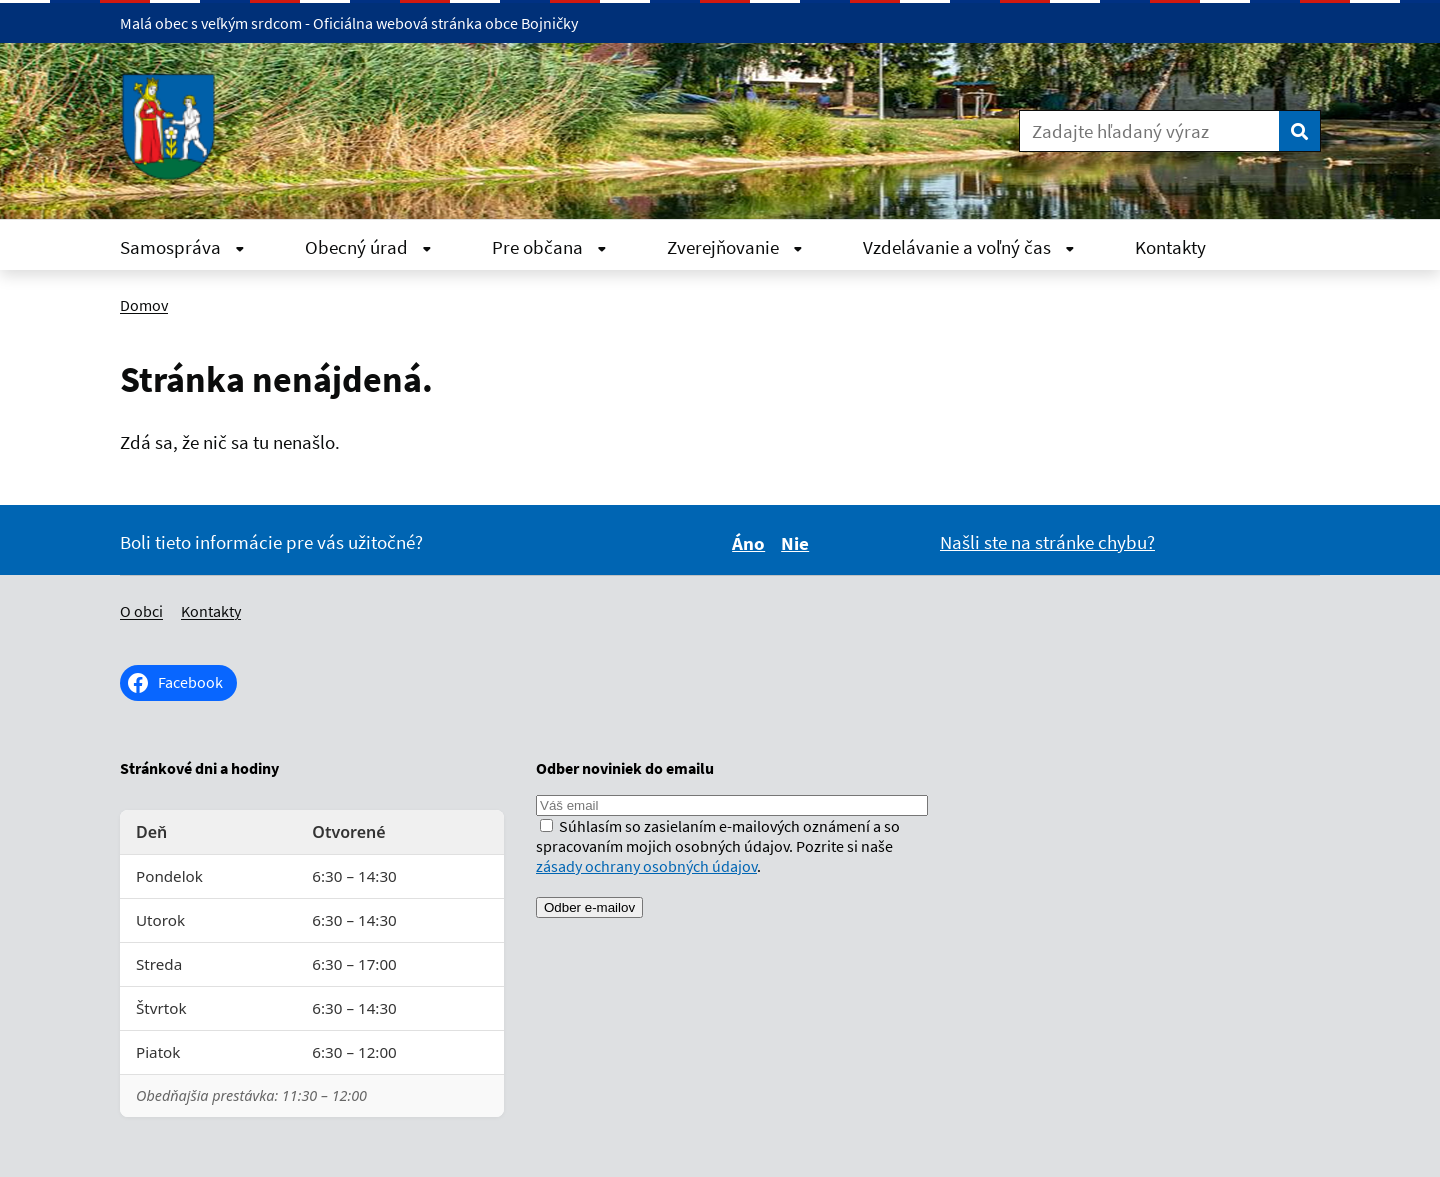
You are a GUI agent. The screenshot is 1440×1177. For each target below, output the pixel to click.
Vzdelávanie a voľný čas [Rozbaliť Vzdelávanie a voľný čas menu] (969, 247)
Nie (798, 543)
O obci (141, 611)
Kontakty (1170, 247)
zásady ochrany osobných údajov (646, 866)
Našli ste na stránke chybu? (1047, 542)
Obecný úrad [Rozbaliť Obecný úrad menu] (368, 247)
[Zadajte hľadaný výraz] (1149, 131)
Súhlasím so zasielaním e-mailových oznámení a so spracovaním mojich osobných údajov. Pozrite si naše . (718, 846)
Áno (751, 543)
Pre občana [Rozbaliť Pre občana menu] (549, 247)
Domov (144, 305)
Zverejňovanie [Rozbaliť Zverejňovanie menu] (735, 247)
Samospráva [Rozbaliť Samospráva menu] (182, 247)
